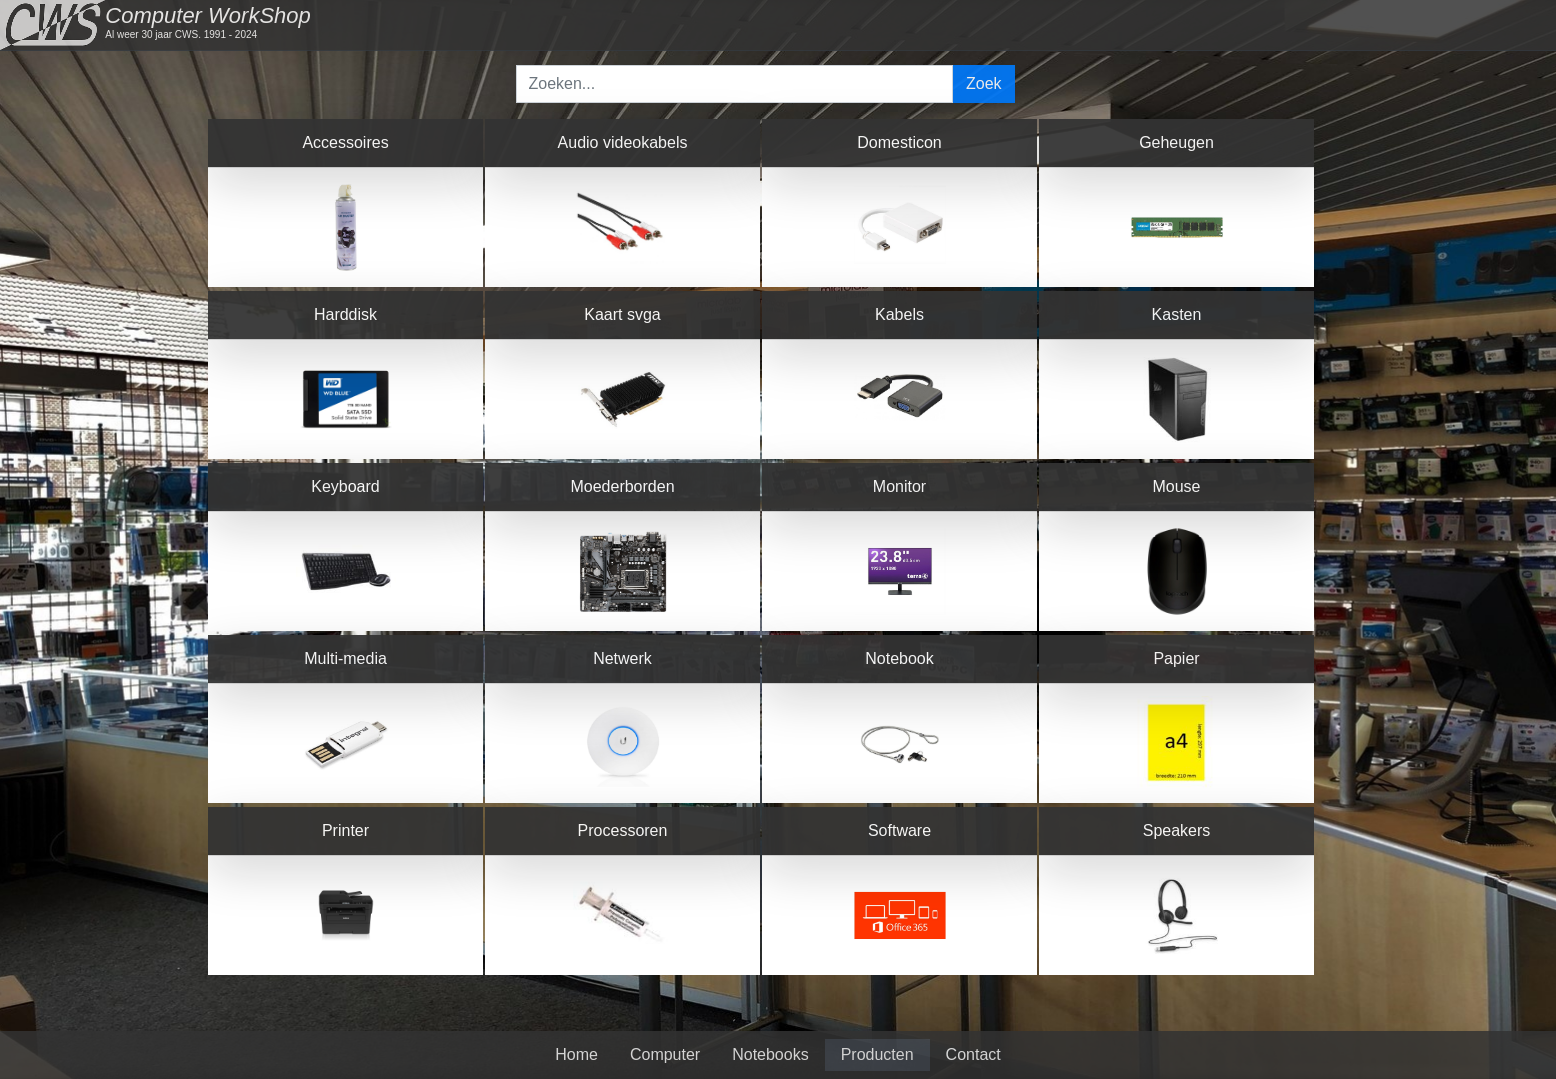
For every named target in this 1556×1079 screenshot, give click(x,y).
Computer (665, 1054)
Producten (877, 1054)
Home (576, 1054)
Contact (973, 1054)
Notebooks (770, 1054)
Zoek (984, 83)
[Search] (735, 84)
